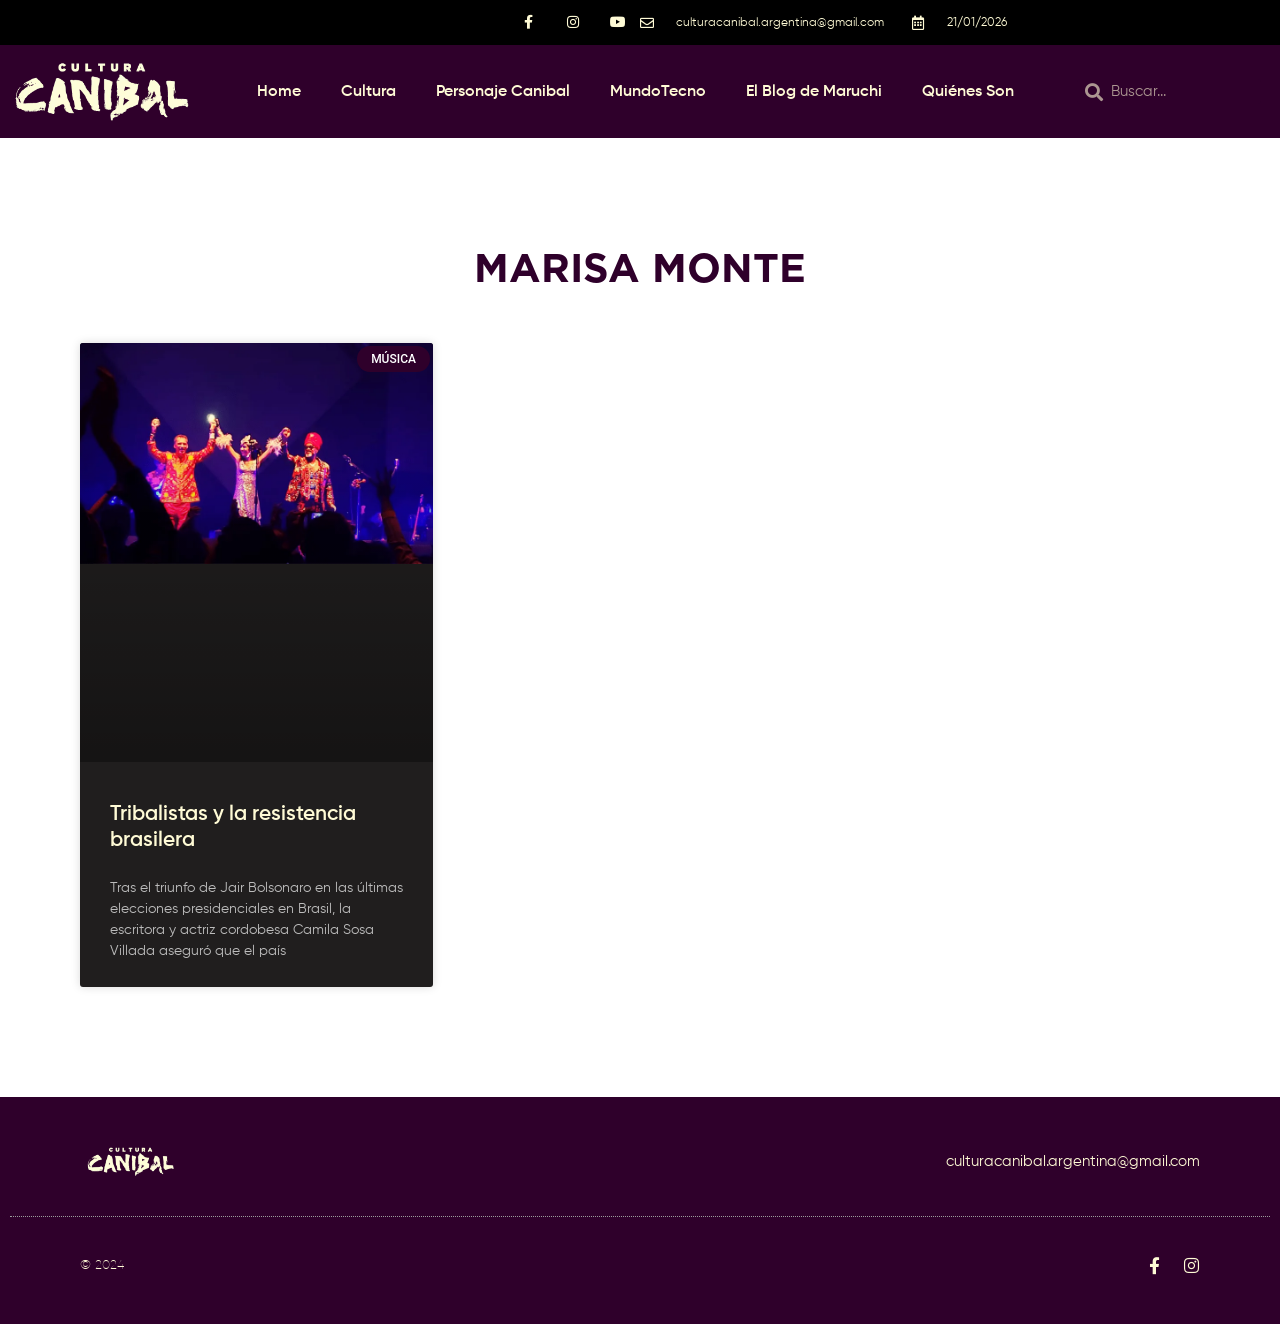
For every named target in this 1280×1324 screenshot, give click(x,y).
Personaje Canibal (503, 92)
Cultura (368, 92)
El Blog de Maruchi (814, 92)
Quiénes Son (968, 92)
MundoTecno (658, 92)
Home (279, 92)
